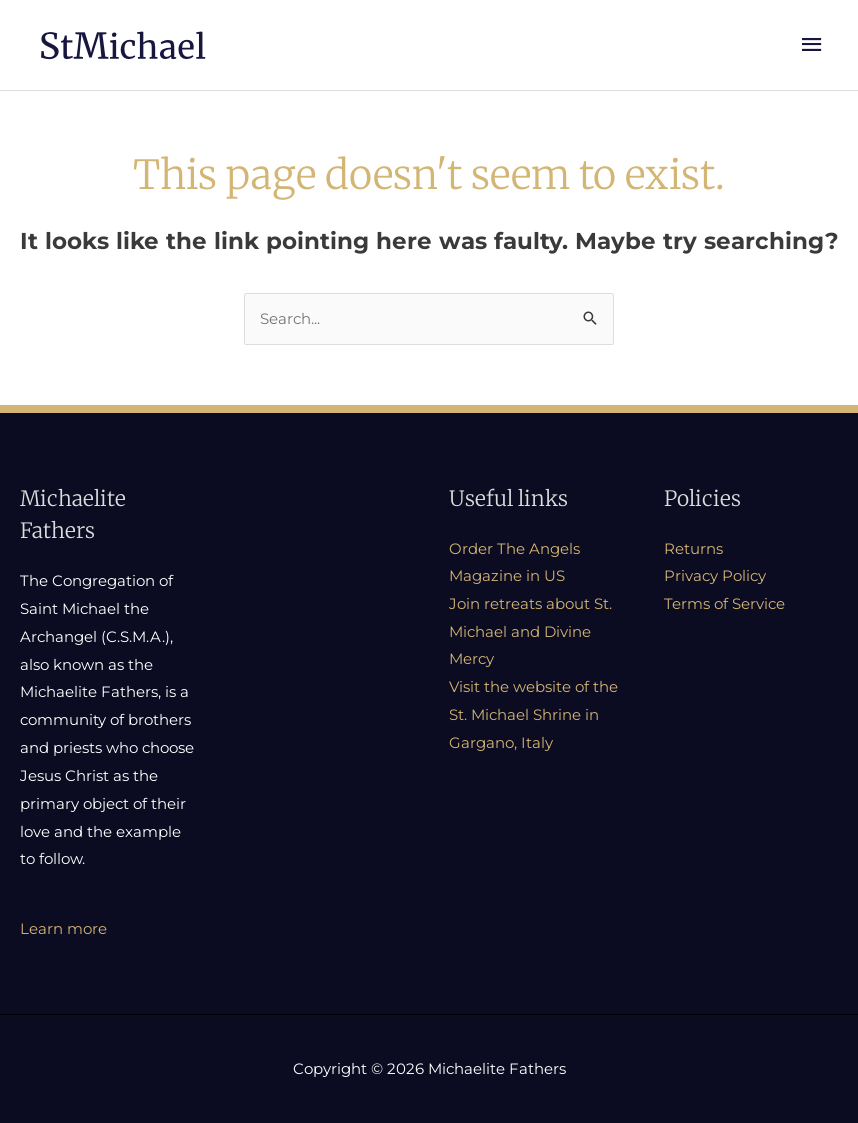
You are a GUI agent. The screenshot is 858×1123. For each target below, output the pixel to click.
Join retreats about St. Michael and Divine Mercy (530, 633)
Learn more (63, 930)
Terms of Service (724, 605)
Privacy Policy (715, 578)
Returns (693, 550)
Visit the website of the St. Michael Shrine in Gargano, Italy (533, 717)
